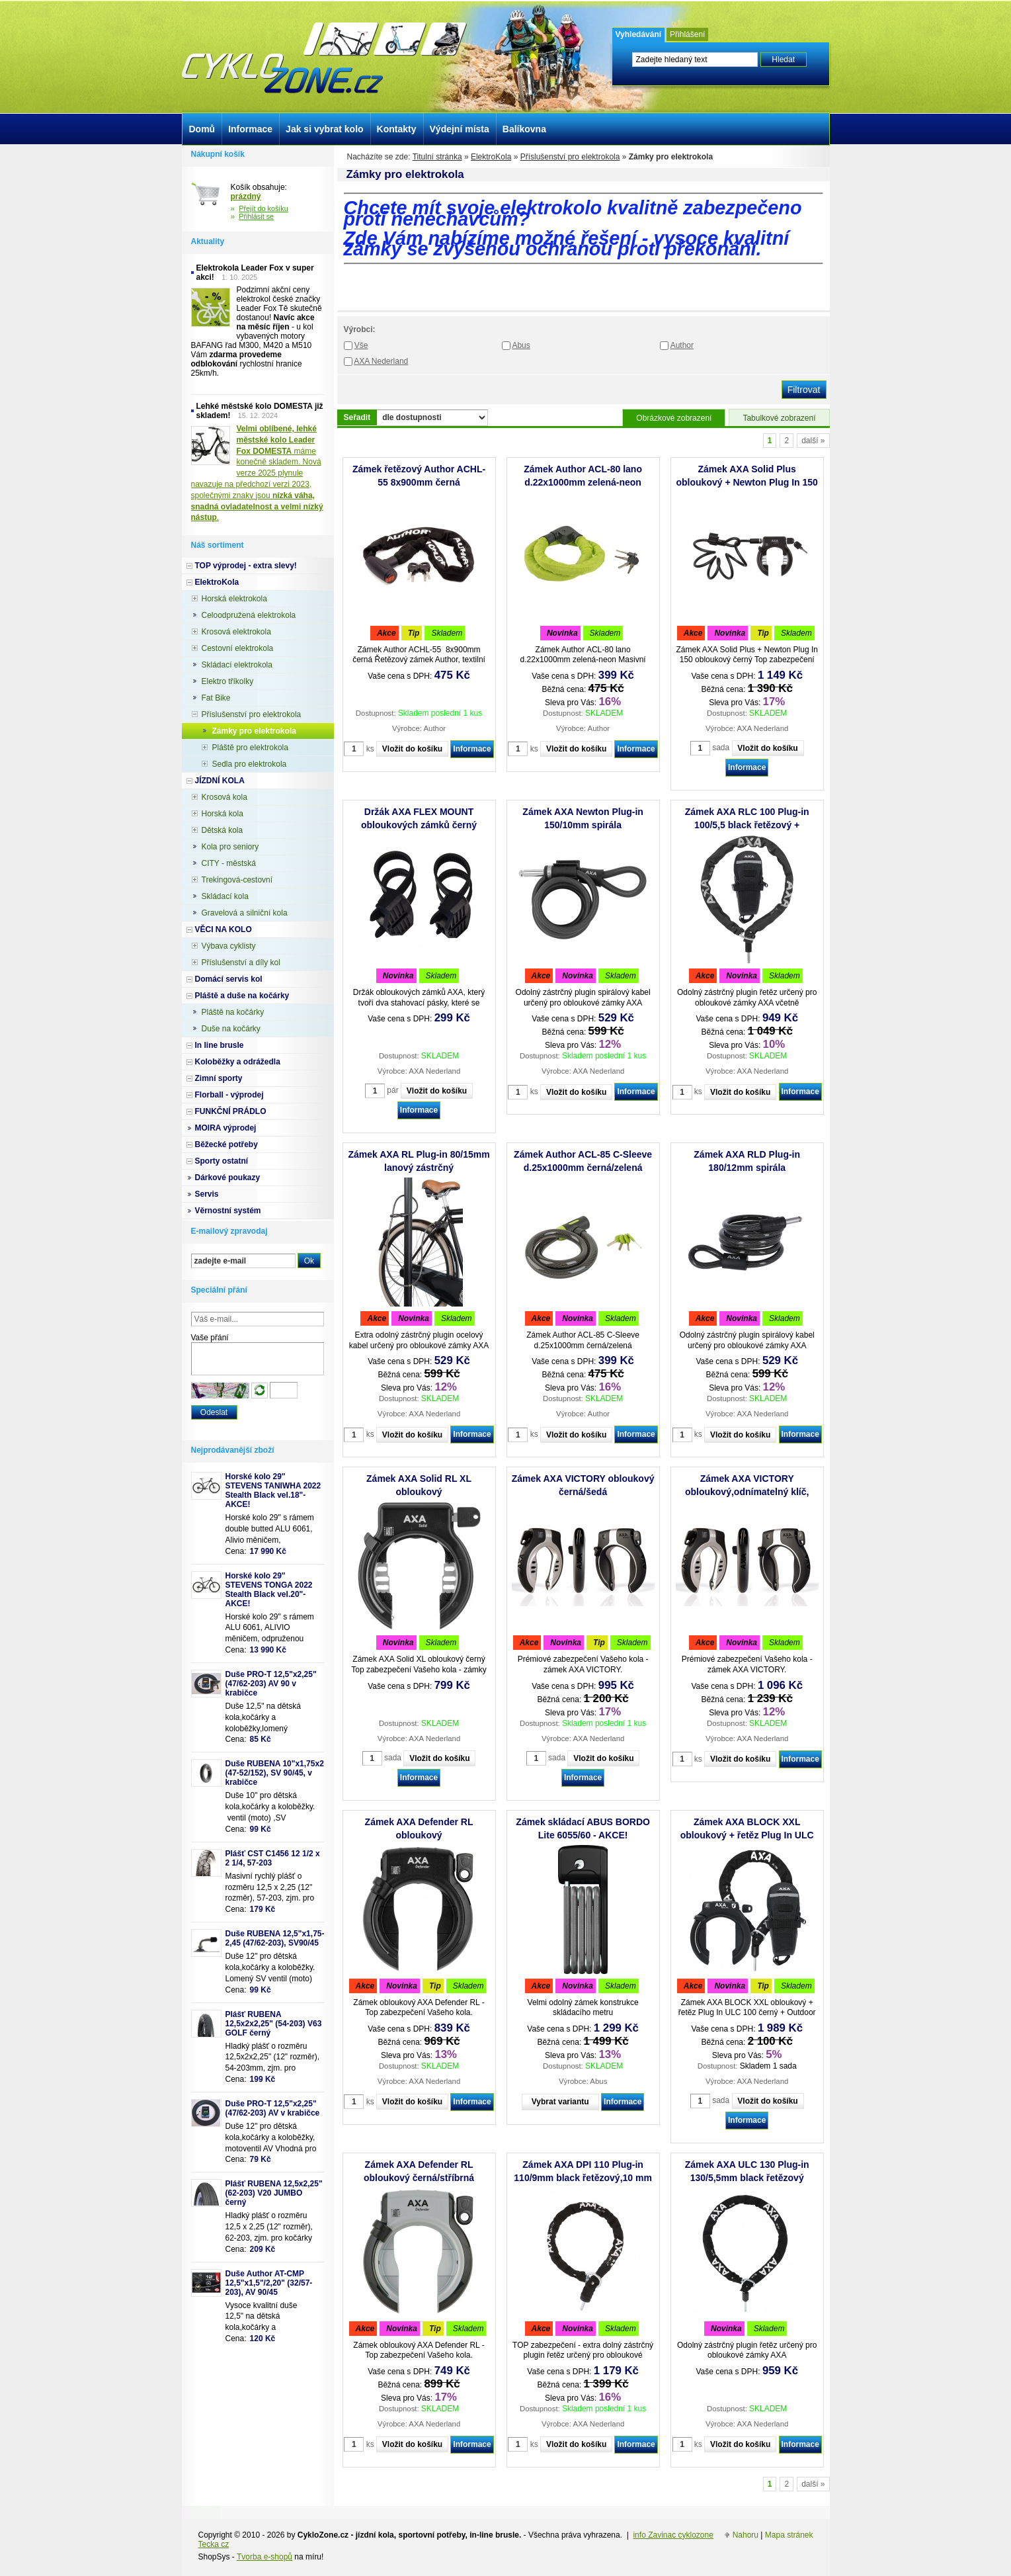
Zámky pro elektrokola (254, 731)
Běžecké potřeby (226, 1144)
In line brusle (219, 1045)
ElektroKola (491, 156)
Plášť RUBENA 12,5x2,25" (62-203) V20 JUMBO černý (274, 2193)
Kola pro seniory (230, 846)
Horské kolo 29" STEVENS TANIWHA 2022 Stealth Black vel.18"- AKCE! (273, 1490)
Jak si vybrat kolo (325, 129)
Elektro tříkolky (228, 681)
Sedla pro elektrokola (249, 764)
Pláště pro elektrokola (250, 747)
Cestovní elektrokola (238, 648)
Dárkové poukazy (228, 1177)
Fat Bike (216, 698)
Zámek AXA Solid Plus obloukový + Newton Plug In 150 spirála (747, 482)
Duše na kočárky (231, 1028)
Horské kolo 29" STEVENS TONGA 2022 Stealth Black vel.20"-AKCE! (269, 1589)
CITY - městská (229, 863)
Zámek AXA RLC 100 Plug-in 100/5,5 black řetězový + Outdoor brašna (747, 824)
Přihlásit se (256, 216)
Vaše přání (210, 1337)
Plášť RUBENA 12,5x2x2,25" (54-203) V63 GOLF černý (273, 2024)
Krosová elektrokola (236, 631)
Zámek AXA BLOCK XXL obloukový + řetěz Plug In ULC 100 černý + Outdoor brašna (747, 1835)
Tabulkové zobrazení (779, 418)
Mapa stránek (789, 2535)
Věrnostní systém (228, 1210)
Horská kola (222, 813)
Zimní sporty (219, 1078)
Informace (472, 748)
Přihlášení (687, 34)
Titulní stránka (437, 156)
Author (682, 345)
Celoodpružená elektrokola (249, 615)
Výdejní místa (459, 129)
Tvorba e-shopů (264, 2556)
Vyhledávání (639, 34)
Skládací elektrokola (237, 664)
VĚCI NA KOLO (223, 929)
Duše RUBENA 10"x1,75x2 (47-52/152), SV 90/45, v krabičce (274, 1773)
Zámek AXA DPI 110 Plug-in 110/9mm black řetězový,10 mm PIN (583, 2177)
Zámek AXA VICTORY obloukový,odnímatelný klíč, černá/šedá (747, 1491)
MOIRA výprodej (226, 1128)
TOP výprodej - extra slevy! (246, 565)
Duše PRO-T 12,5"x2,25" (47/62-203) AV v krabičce (272, 2108)
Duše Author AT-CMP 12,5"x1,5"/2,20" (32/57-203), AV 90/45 (269, 2283)
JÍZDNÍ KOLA (220, 780)
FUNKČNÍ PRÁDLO (230, 1111)
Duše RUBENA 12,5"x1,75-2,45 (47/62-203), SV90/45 (275, 1938)
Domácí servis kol (229, 979)
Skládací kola (225, 896)
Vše (361, 345)
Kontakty (397, 129)
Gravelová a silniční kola (245, 913)
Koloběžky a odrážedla (237, 1061)
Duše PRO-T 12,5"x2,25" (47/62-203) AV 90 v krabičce (271, 1683)
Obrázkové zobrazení (673, 418)
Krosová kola (224, 797)
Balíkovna (524, 129)
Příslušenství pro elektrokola (570, 156)
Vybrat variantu (560, 2101)
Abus (521, 345)
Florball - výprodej (229, 1094)
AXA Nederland (381, 361)
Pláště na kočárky (233, 1012)
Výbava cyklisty (229, 946)
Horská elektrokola (234, 598)
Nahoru (745, 2535)
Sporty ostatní (222, 1161)
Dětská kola (222, 830)
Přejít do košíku (263, 208)
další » (813, 440)
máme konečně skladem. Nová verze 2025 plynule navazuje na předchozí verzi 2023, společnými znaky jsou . (257, 473)
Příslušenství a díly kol (241, 962)
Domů (202, 129)
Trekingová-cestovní (237, 879)
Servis (207, 1194)
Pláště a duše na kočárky (242, 995)
